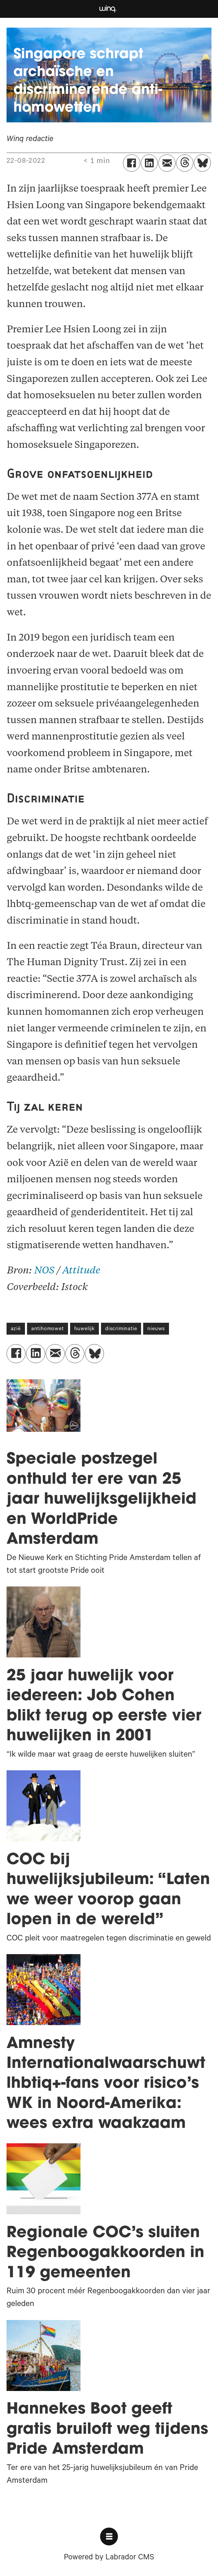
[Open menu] (109, 2536)
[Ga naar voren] (107, 9)
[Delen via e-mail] (167, 163)
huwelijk (84, 1329)
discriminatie (121, 1329)
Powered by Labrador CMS (109, 2558)
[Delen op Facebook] (131, 163)
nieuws (156, 1329)
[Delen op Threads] (184, 163)
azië (16, 1329)
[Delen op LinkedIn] (149, 163)
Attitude (81, 1271)
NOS (44, 1271)
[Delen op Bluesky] (202, 163)
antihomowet (47, 1329)
